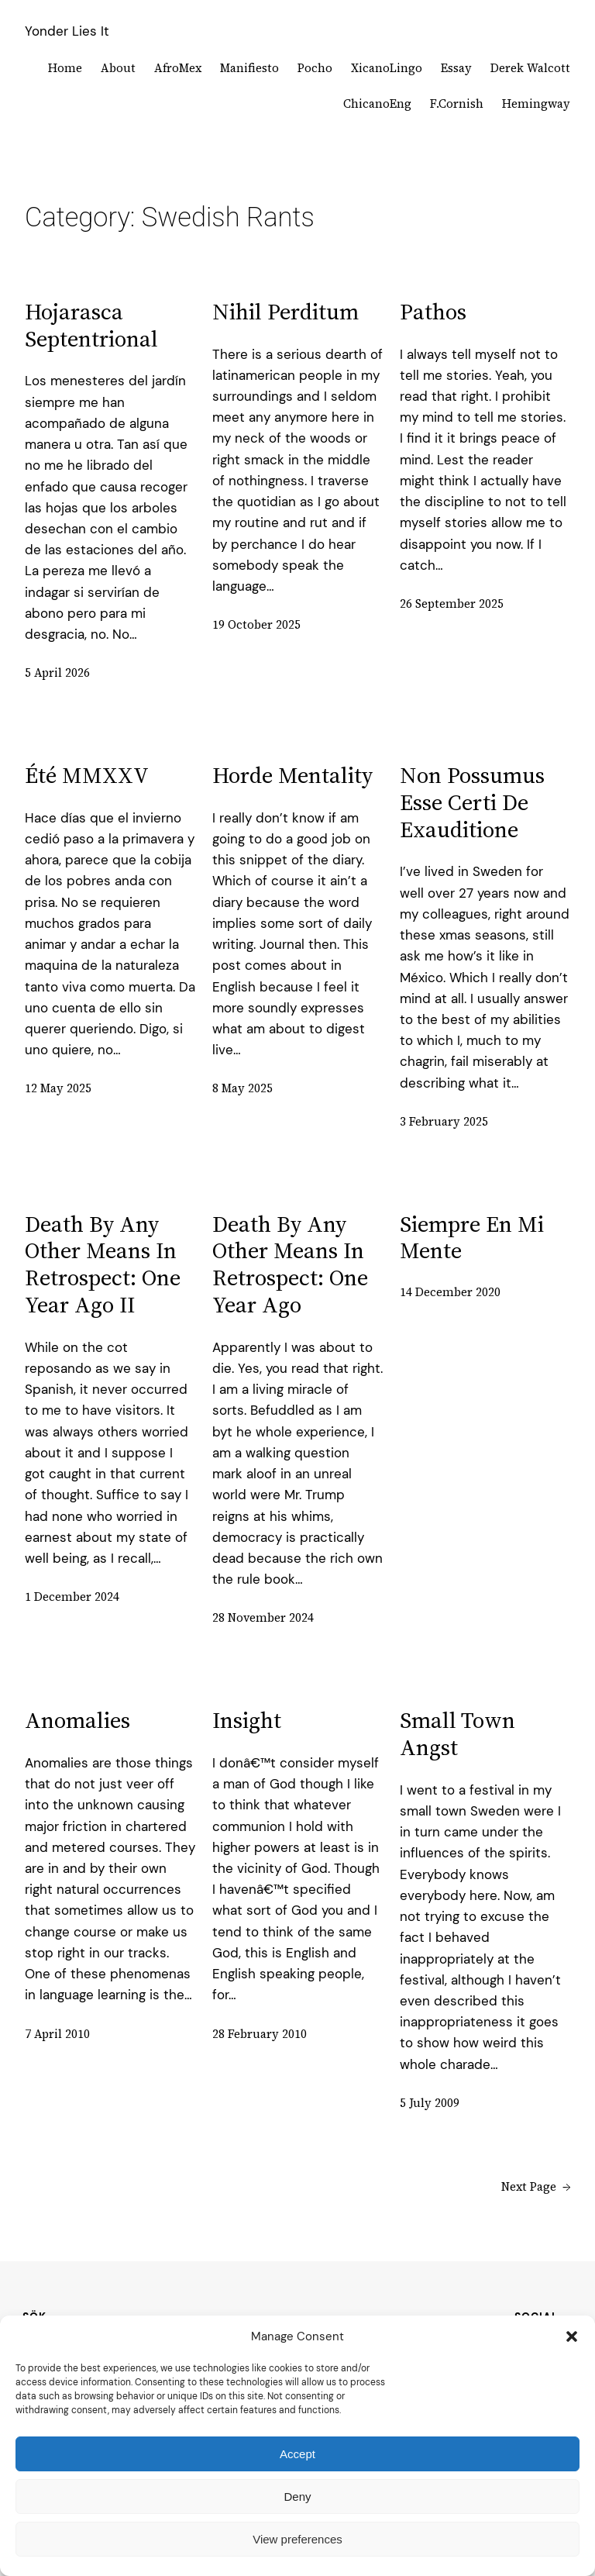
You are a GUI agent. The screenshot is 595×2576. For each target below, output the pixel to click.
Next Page (535, 2187)
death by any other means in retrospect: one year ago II (103, 1265)
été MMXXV (87, 775)
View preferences (297, 2539)
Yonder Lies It (67, 31)
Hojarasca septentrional (91, 325)
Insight (246, 1720)
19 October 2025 (256, 624)
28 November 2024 (263, 1617)
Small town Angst (457, 1734)
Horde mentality (292, 775)
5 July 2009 (429, 2103)
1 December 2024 (72, 1596)
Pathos (433, 312)
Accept (297, 2453)
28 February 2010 (259, 2034)
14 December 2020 (450, 1292)
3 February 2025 (444, 1121)
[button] (572, 2336)
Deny (297, 2496)
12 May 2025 (58, 1088)
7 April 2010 (57, 2034)
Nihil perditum (285, 312)
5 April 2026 (57, 672)
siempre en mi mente (472, 1238)
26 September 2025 (452, 603)
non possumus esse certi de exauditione (472, 802)
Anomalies (77, 1720)
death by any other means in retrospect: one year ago (290, 1265)
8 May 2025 (242, 1088)
